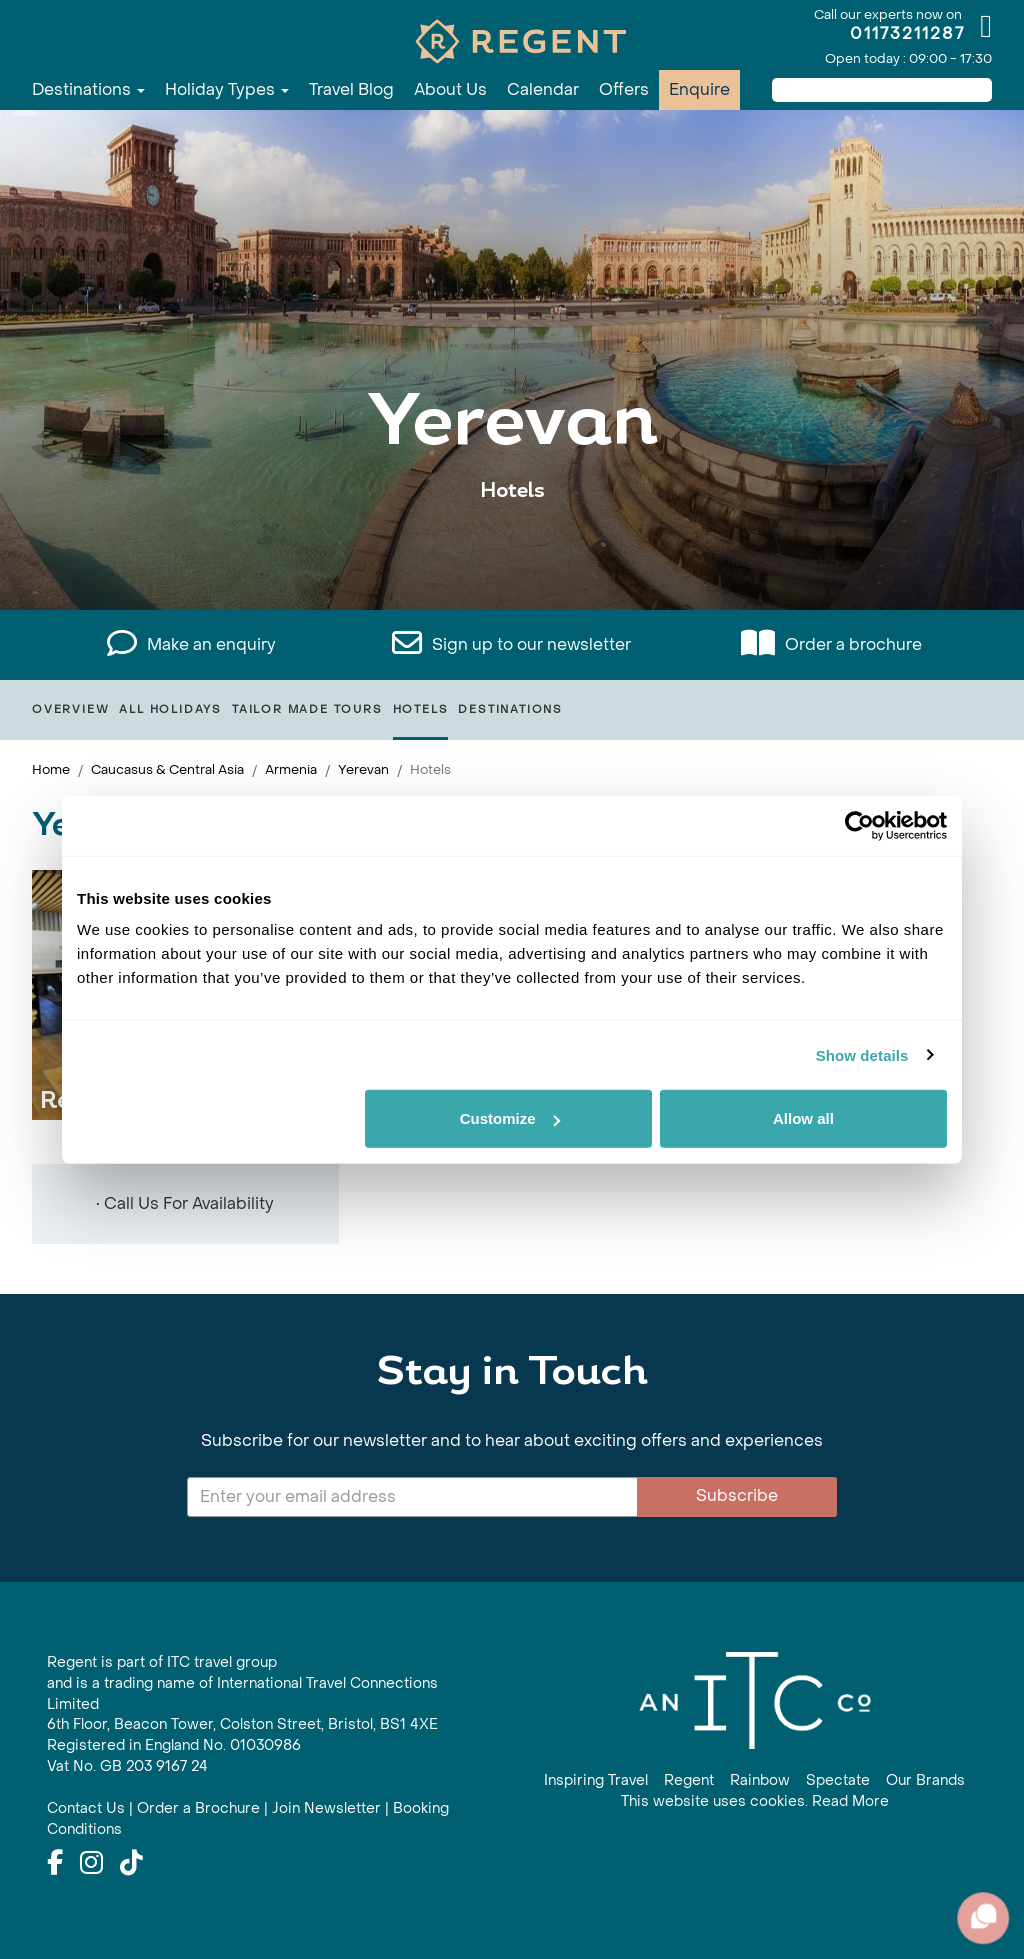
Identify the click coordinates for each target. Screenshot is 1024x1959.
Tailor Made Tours (307, 709)
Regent (689, 1780)
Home (51, 769)
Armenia (291, 769)
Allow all (803, 1118)
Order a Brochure (198, 1808)
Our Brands (925, 1780)
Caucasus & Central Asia (167, 769)
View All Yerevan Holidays (512, 552)
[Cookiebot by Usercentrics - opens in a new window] (859, 825)
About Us (450, 89)
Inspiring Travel (596, 1780)
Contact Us (86, 1808)
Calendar (543, 89)
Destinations (88, 89)
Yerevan (363, 769)
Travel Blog (351, 89)
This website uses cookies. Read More (755, 1801)
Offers (624, 89)
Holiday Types (227, 89)
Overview (70, 709)
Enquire (699, 89)
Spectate (838, 1780)
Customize (510, 1118)
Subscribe (737, 1495)
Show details (862, 1054)
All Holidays (170, 709)
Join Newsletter (326, 1808)
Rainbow (760, 1780)
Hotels (421, 709)
